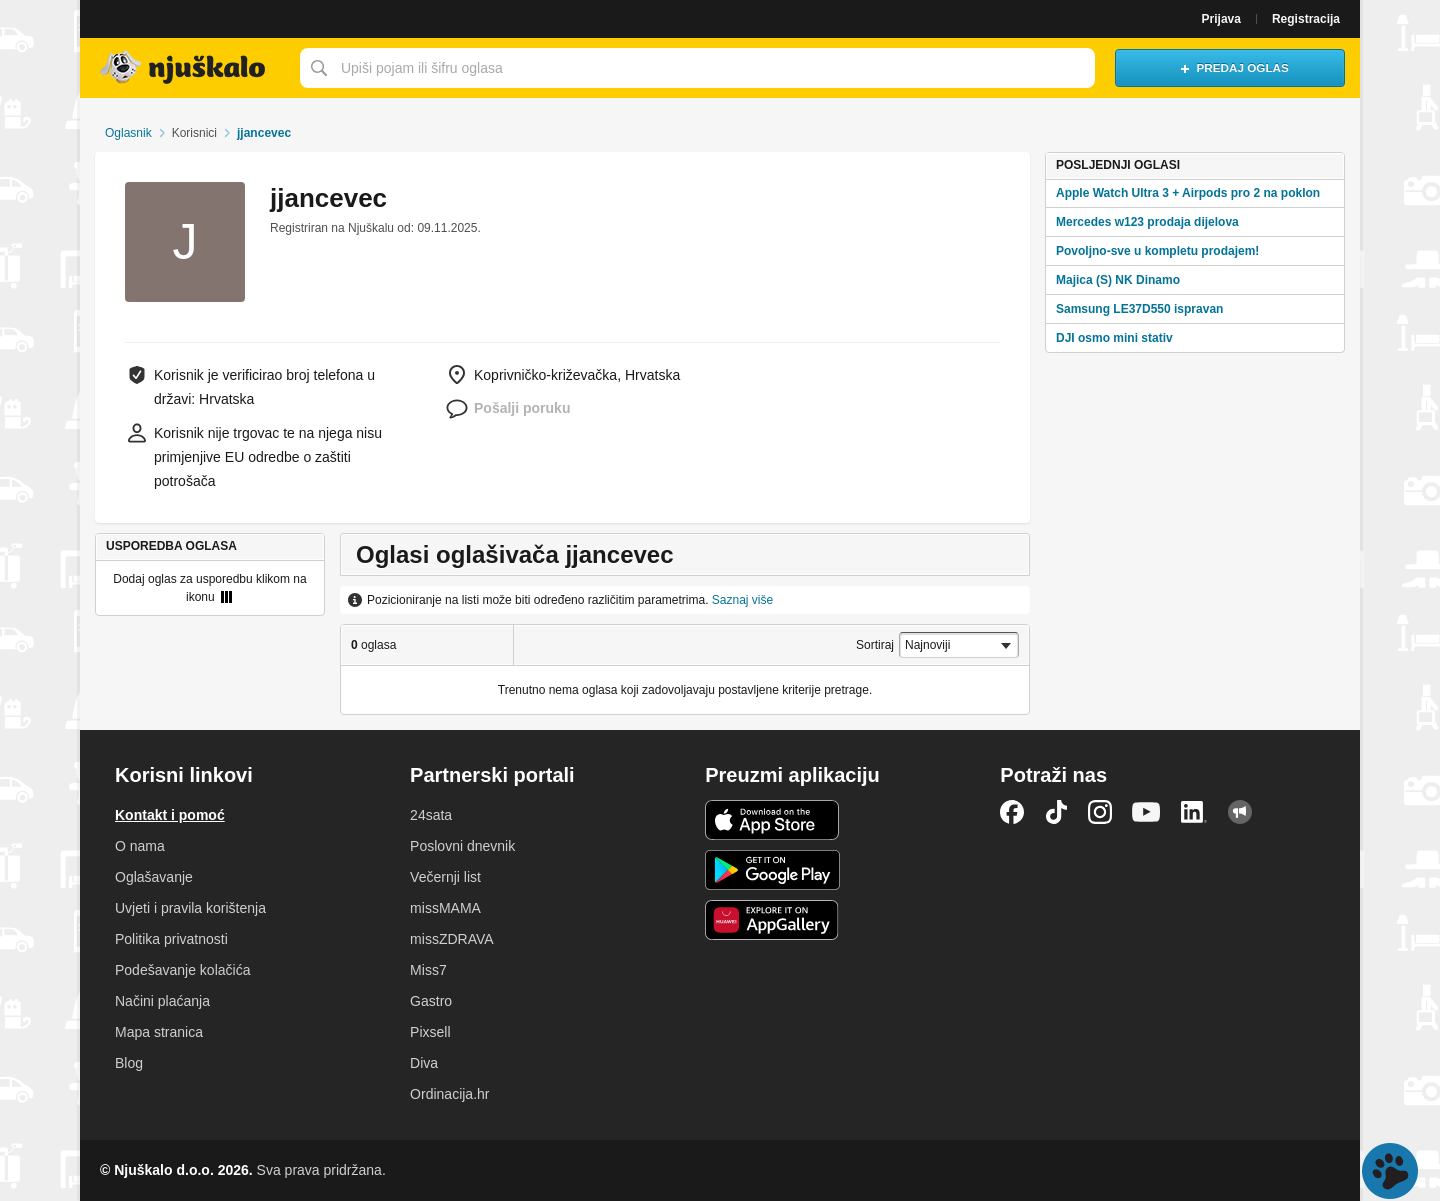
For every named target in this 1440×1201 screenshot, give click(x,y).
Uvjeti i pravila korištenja (190, 908)
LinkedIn (1194, 812)
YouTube (1146, 812)
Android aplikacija (772, 870)
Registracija (1306, 19)
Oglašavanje (154, 877)
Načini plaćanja (162, 1001)
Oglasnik (128, 133)
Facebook (1012, 812)
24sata (431, 815)
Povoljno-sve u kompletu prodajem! (1157, 251)
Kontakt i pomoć (170, 815)
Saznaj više (742, 600)
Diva (424, 1063)
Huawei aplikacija (772, 920)
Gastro (431, 1001)
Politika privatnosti (171, 939)
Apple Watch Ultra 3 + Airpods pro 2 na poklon (1188, 193)
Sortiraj (875, 645)
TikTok (1056, 812)
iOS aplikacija (772, 820)
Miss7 (428, 970)
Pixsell (430, 1032)
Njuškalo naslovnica (185, 68)
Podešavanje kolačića (182, 970)
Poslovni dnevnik (462, 846)
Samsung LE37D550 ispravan (1139, 309)
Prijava (1221, 19)
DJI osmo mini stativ (1114, 338)
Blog (129, 1063)
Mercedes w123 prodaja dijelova (1147, 222)
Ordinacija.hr (449, 1094)
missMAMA (445, 908)
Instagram (1100, 812)
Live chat (1390, 1171)
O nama (140, 846)
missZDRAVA (451, 939)
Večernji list (445, 877)
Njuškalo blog (1240, 812)
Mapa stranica (159, 1032)
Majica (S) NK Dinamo (1118, 280)
